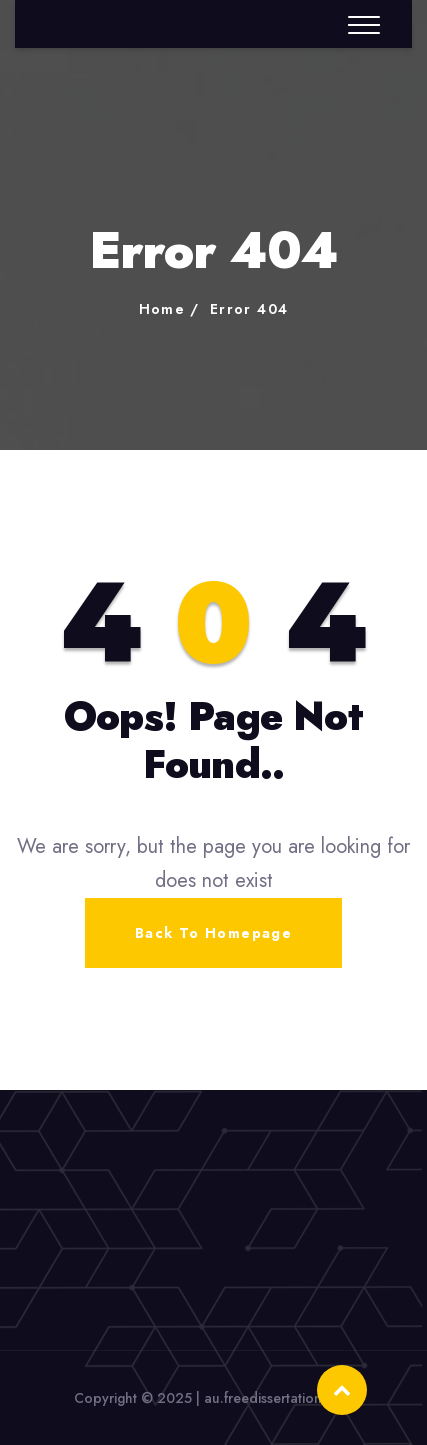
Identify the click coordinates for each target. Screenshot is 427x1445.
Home (162, 309)
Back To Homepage (213, 933)
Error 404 (249, 309)
